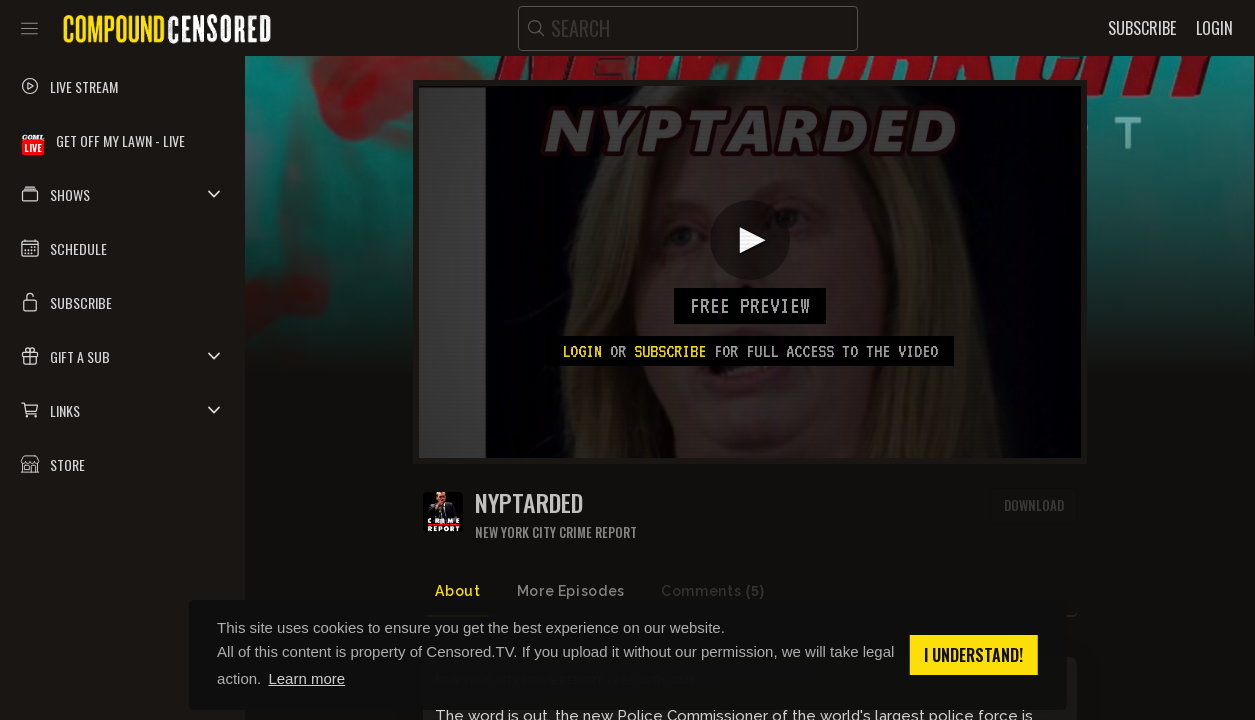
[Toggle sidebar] (29, 28)
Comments (713, 591)
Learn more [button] (306, 678)
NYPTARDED (529, 502)
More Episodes (571, 591)
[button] (122, 194)
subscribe (670, 351)
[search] (688, 28)
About (457, 591)
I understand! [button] (973, 655)
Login (582, 351)
